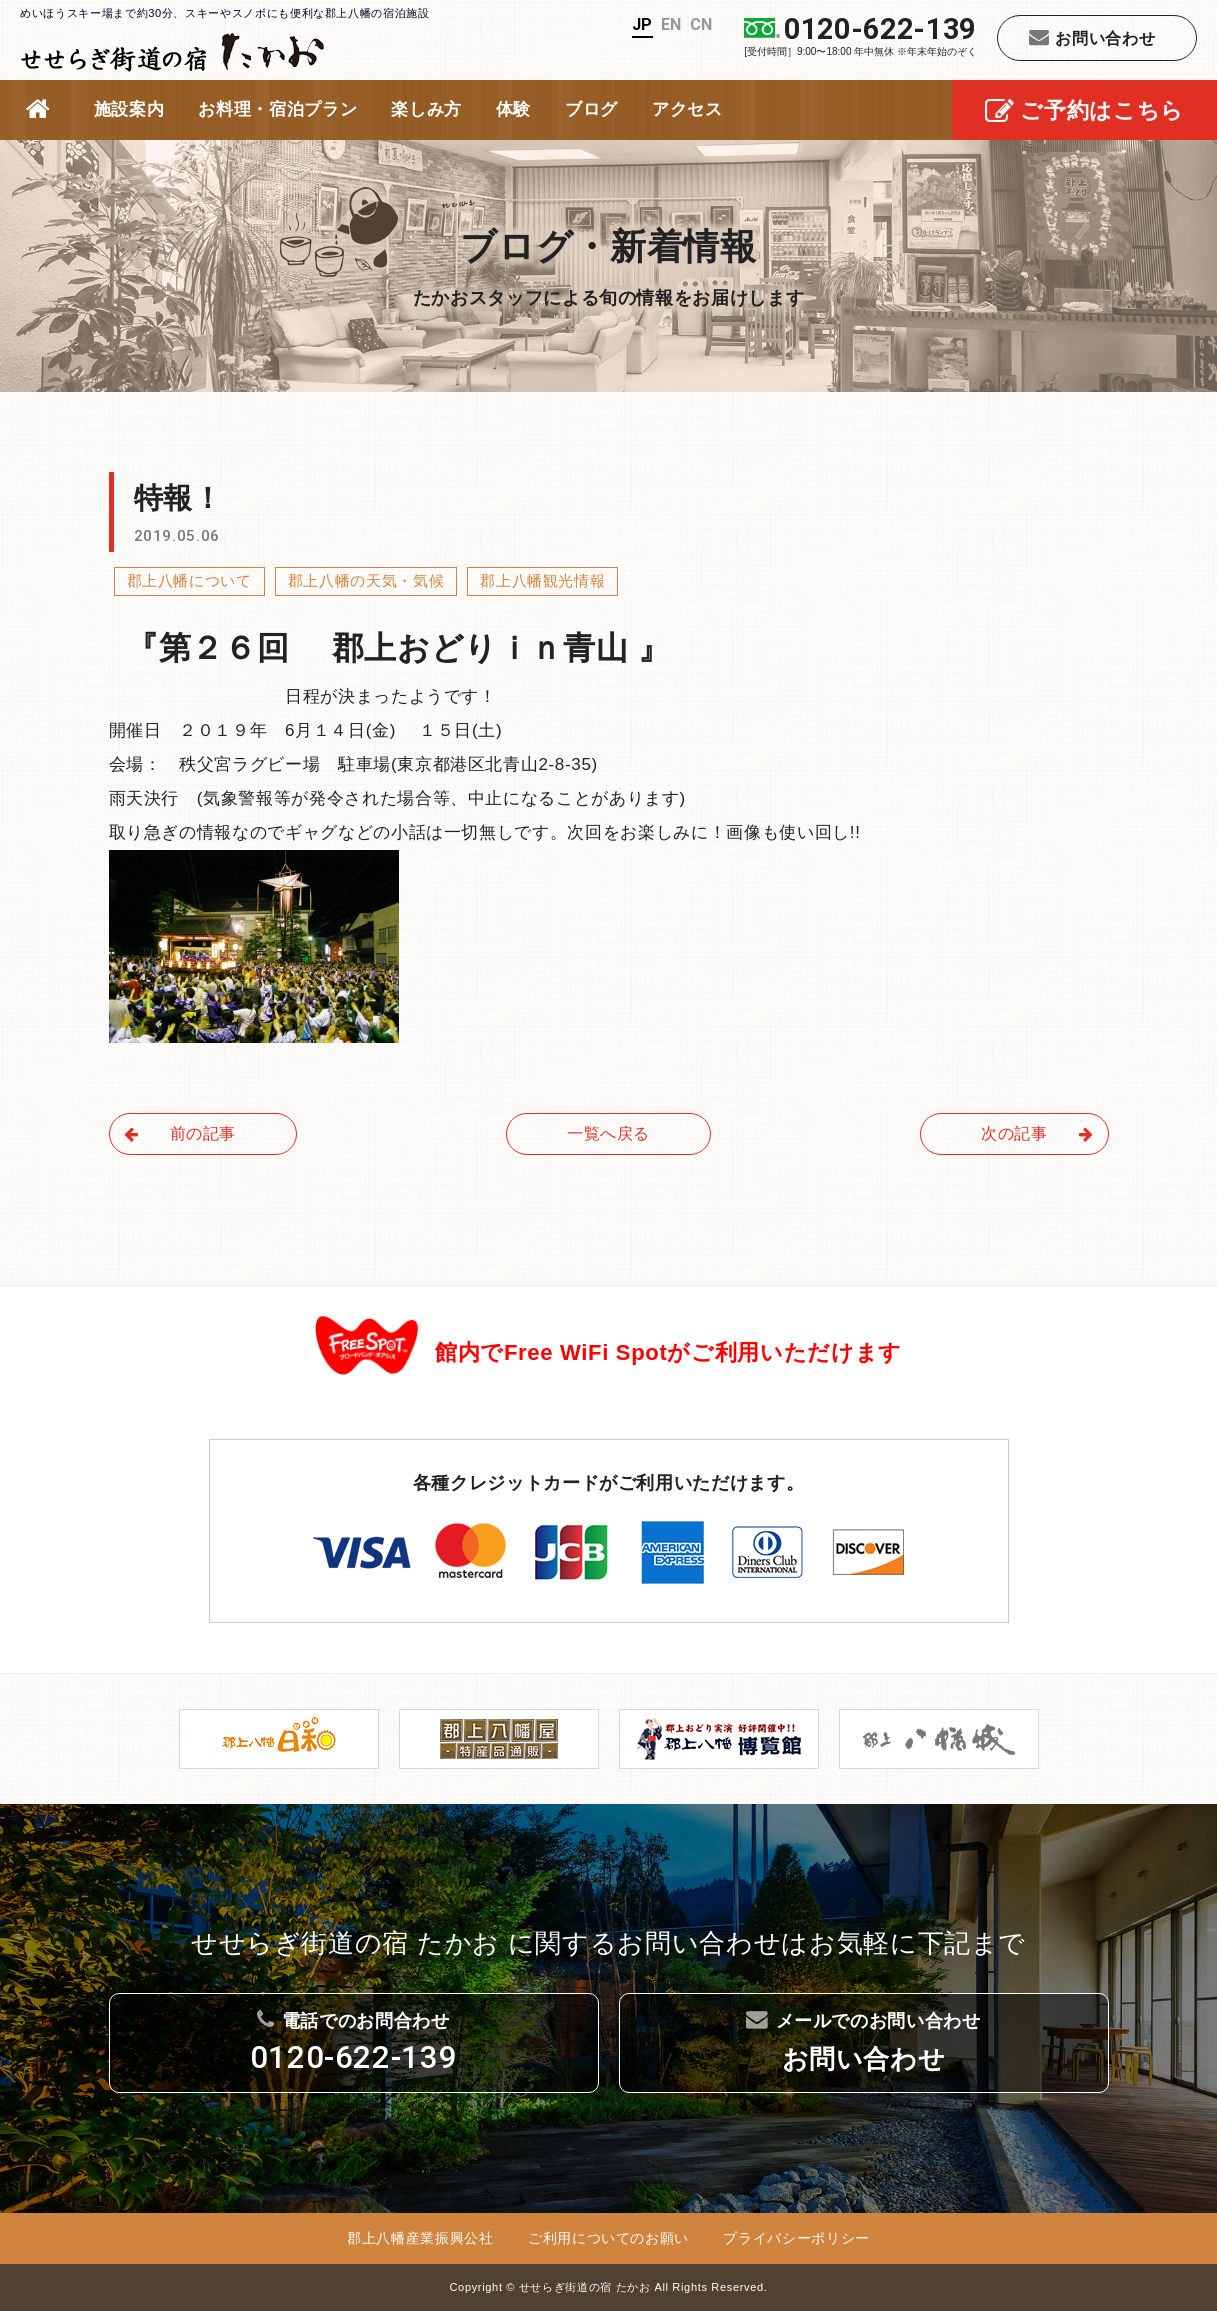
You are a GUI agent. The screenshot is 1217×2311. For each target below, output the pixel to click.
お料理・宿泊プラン (277, 109)
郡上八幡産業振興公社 (420, 2238)
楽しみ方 (426, 109)
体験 (513, 109)
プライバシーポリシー (796, 2238)
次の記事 (1037, 1133)
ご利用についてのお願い (608, 2238)
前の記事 (180, 1133)
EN (671, 24)
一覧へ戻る (608, 1133)
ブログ (591, 109)
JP (642, 24)
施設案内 (129, 109)
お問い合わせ (1092, 37)
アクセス (687, 109)
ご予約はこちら (1084, 112)
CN (701, 24)
